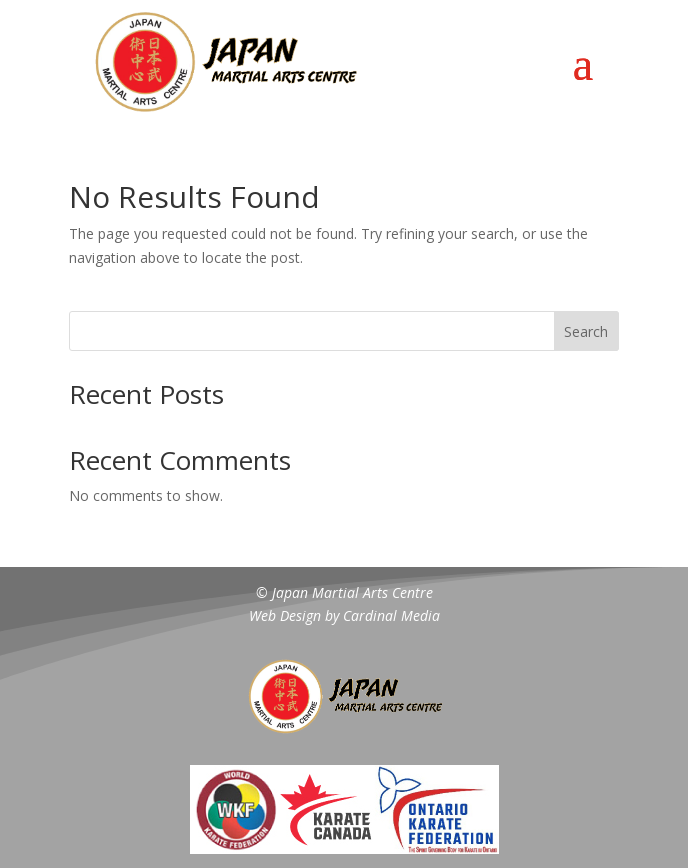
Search (586, 331)
